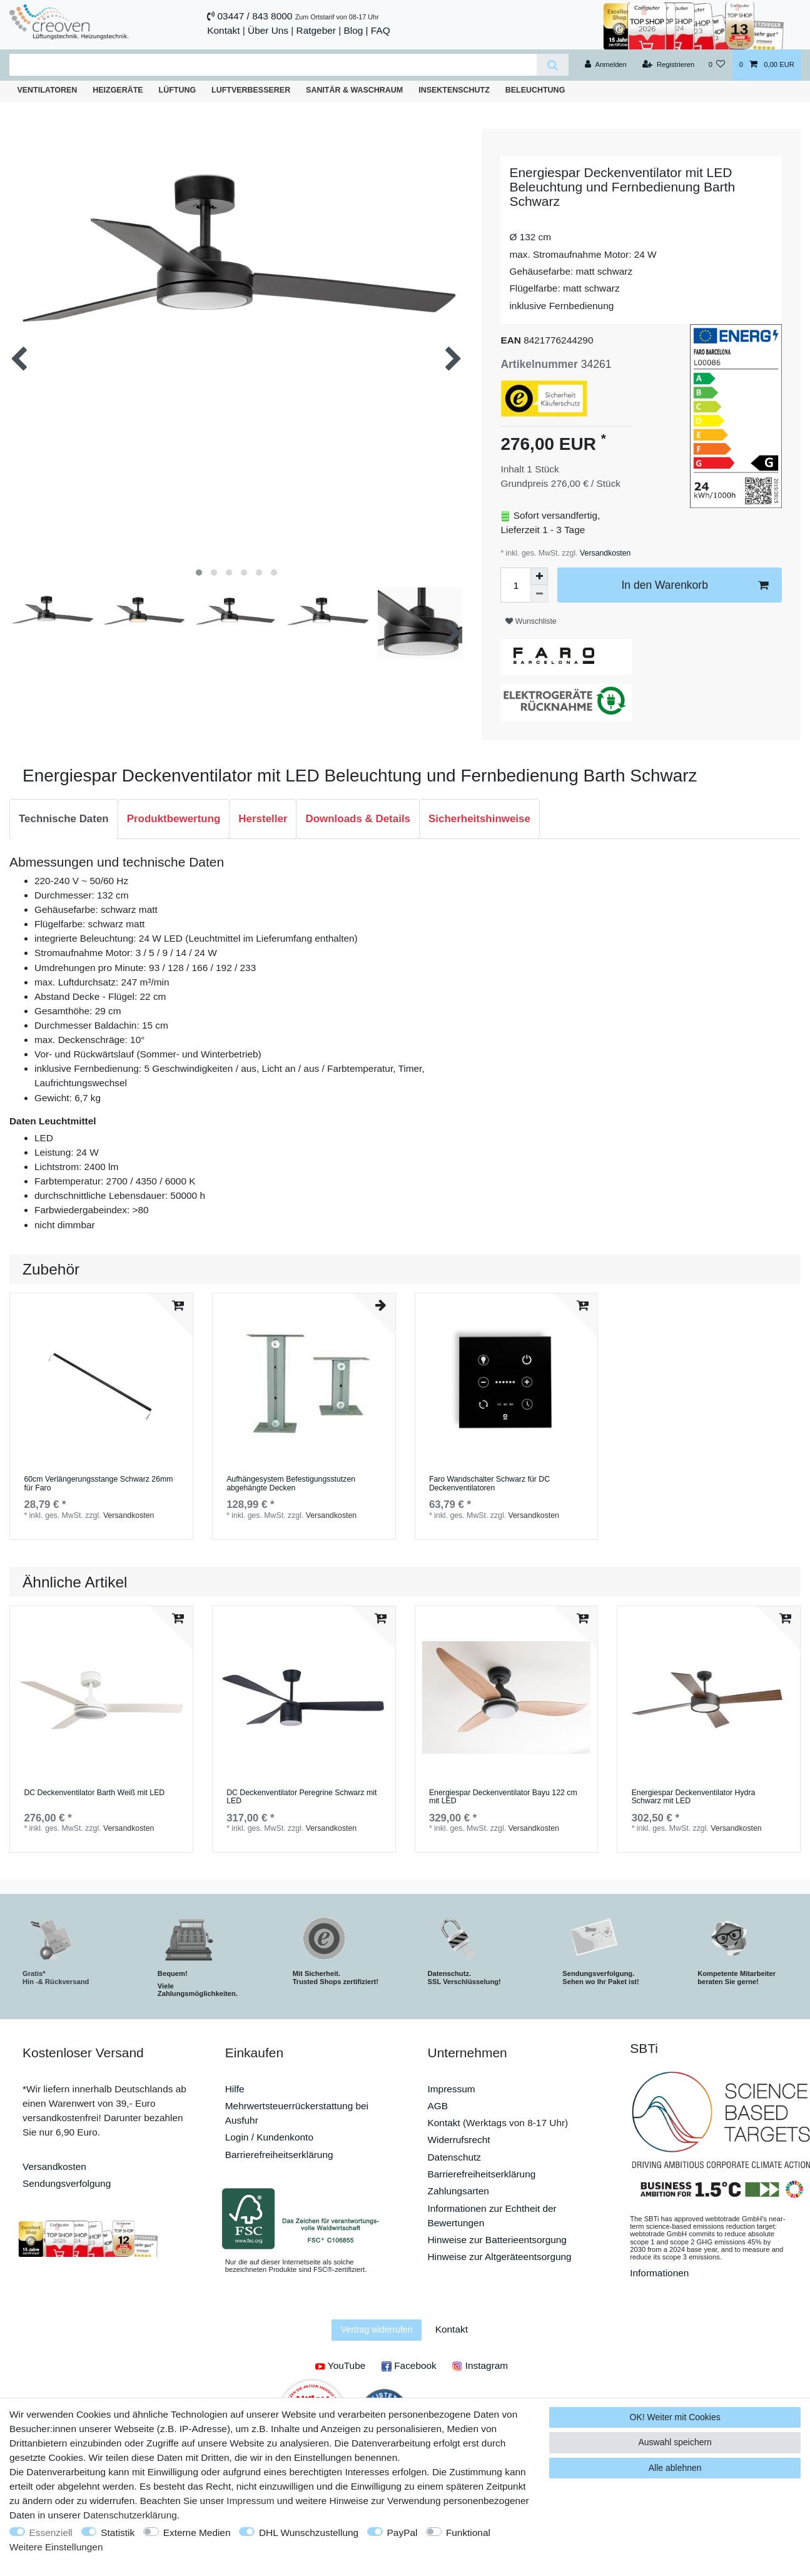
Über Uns (268, 30)
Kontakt (223, 30)
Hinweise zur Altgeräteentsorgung (500, 2256)
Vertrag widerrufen (376, 2329)
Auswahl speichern (675, 2442)
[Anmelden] (606, 65)
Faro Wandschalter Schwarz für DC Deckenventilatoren (489, 1483)
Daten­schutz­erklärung (130, 2515)
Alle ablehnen (675, 2468)
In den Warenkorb (694, 585)
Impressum (451, 2089)
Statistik (117, 2532)
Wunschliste (530, 621)
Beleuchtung (535, 90)
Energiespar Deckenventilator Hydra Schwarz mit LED (694, 1797)
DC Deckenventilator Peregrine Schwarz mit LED (301, 1797)
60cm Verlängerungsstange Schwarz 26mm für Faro (98, 1483)
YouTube (340, 2365)
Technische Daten (64, 819)
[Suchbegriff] (273, 65)
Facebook (409, 2365)
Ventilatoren (47, 90)
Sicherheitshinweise (479, 819)
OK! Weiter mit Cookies (675, 2417)
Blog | (355, 30)
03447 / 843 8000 (255, 16)
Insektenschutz (454, 90)
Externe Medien (197, 2532)
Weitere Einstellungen (56, 2547)
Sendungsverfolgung (67, 2183)
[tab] (63, 819)
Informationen (659, 2273)
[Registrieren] (668, 65)
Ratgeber (316, 30)
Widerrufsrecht (459, 2139)
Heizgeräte (118, 90)
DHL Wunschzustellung (308, 2532)
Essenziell (51, 2532)
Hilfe (235, 2089)
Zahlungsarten (458, 2191)
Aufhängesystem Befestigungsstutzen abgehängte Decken (290, 1483)
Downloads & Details (357, 819)
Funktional (468, 2532)
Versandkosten (604, 553)
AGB (438, 2105)
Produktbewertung (174, 819)
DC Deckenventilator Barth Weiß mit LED (94, 1793)
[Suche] (553, 65)
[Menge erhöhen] (539, 576)
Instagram (480, 2365)
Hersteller (262, 819)
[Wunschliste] (716, 65)
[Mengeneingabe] (515, 585)
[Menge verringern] (539, 594)
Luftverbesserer (250, 90)
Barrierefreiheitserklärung (279, 2154)
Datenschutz (455, 2157)
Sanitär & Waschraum (354, 90)
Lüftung (177, 90)
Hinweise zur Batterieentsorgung (497, 2239)
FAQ (380, 30)
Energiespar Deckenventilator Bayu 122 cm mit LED (503, 1797)
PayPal (402, 2532)
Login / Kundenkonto (269, 2137)
